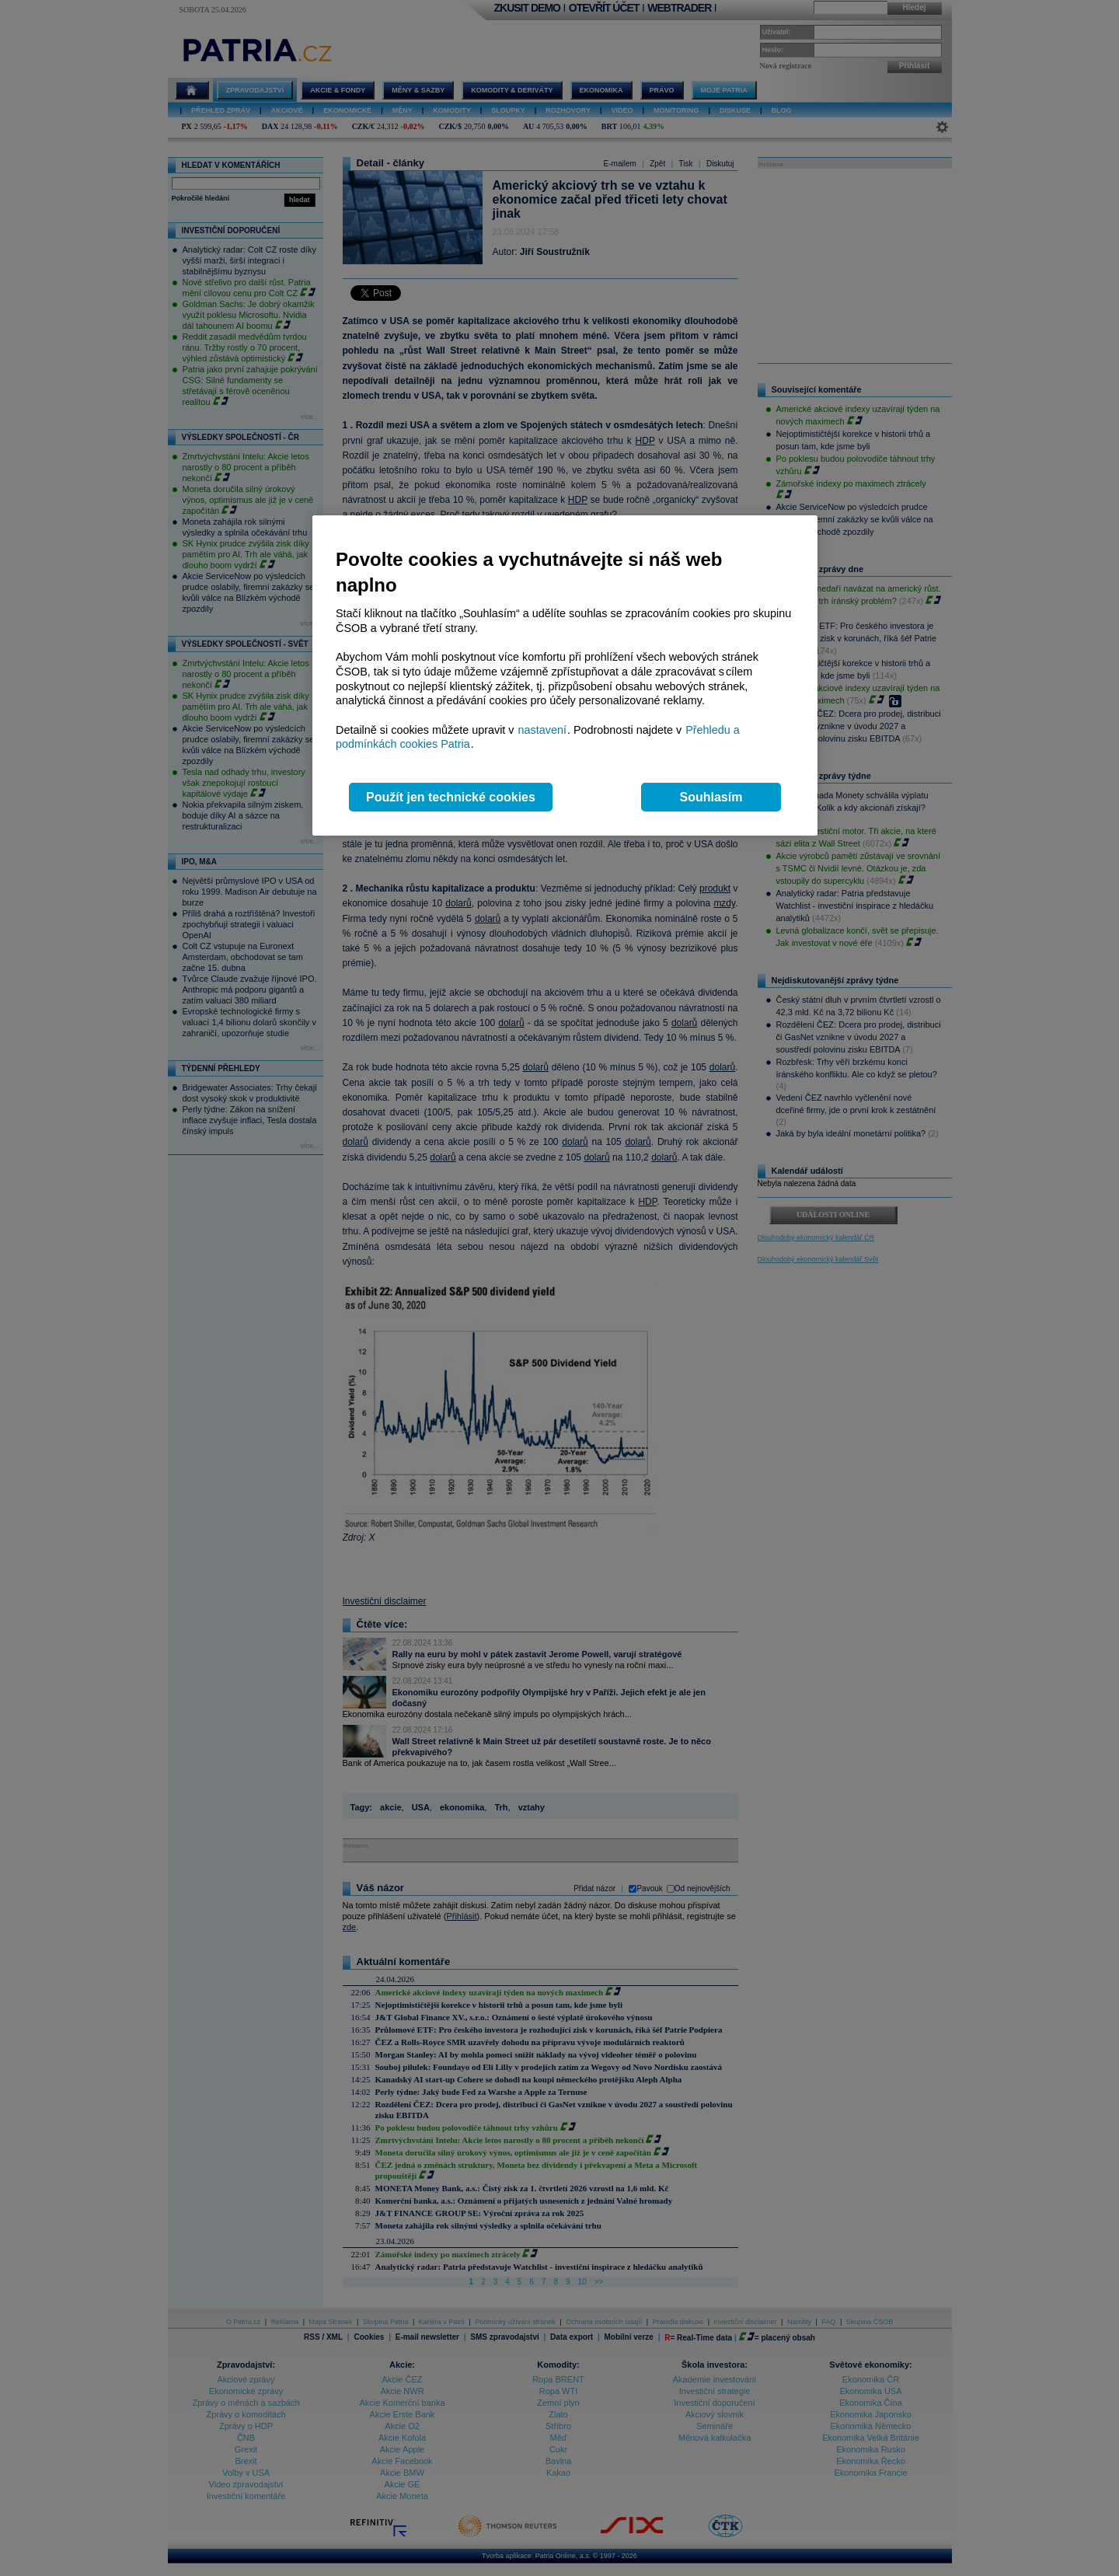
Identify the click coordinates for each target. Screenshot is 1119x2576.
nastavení (542, 730)
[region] (564, 675)
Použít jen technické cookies (450, 797)
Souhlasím (711, 797)
